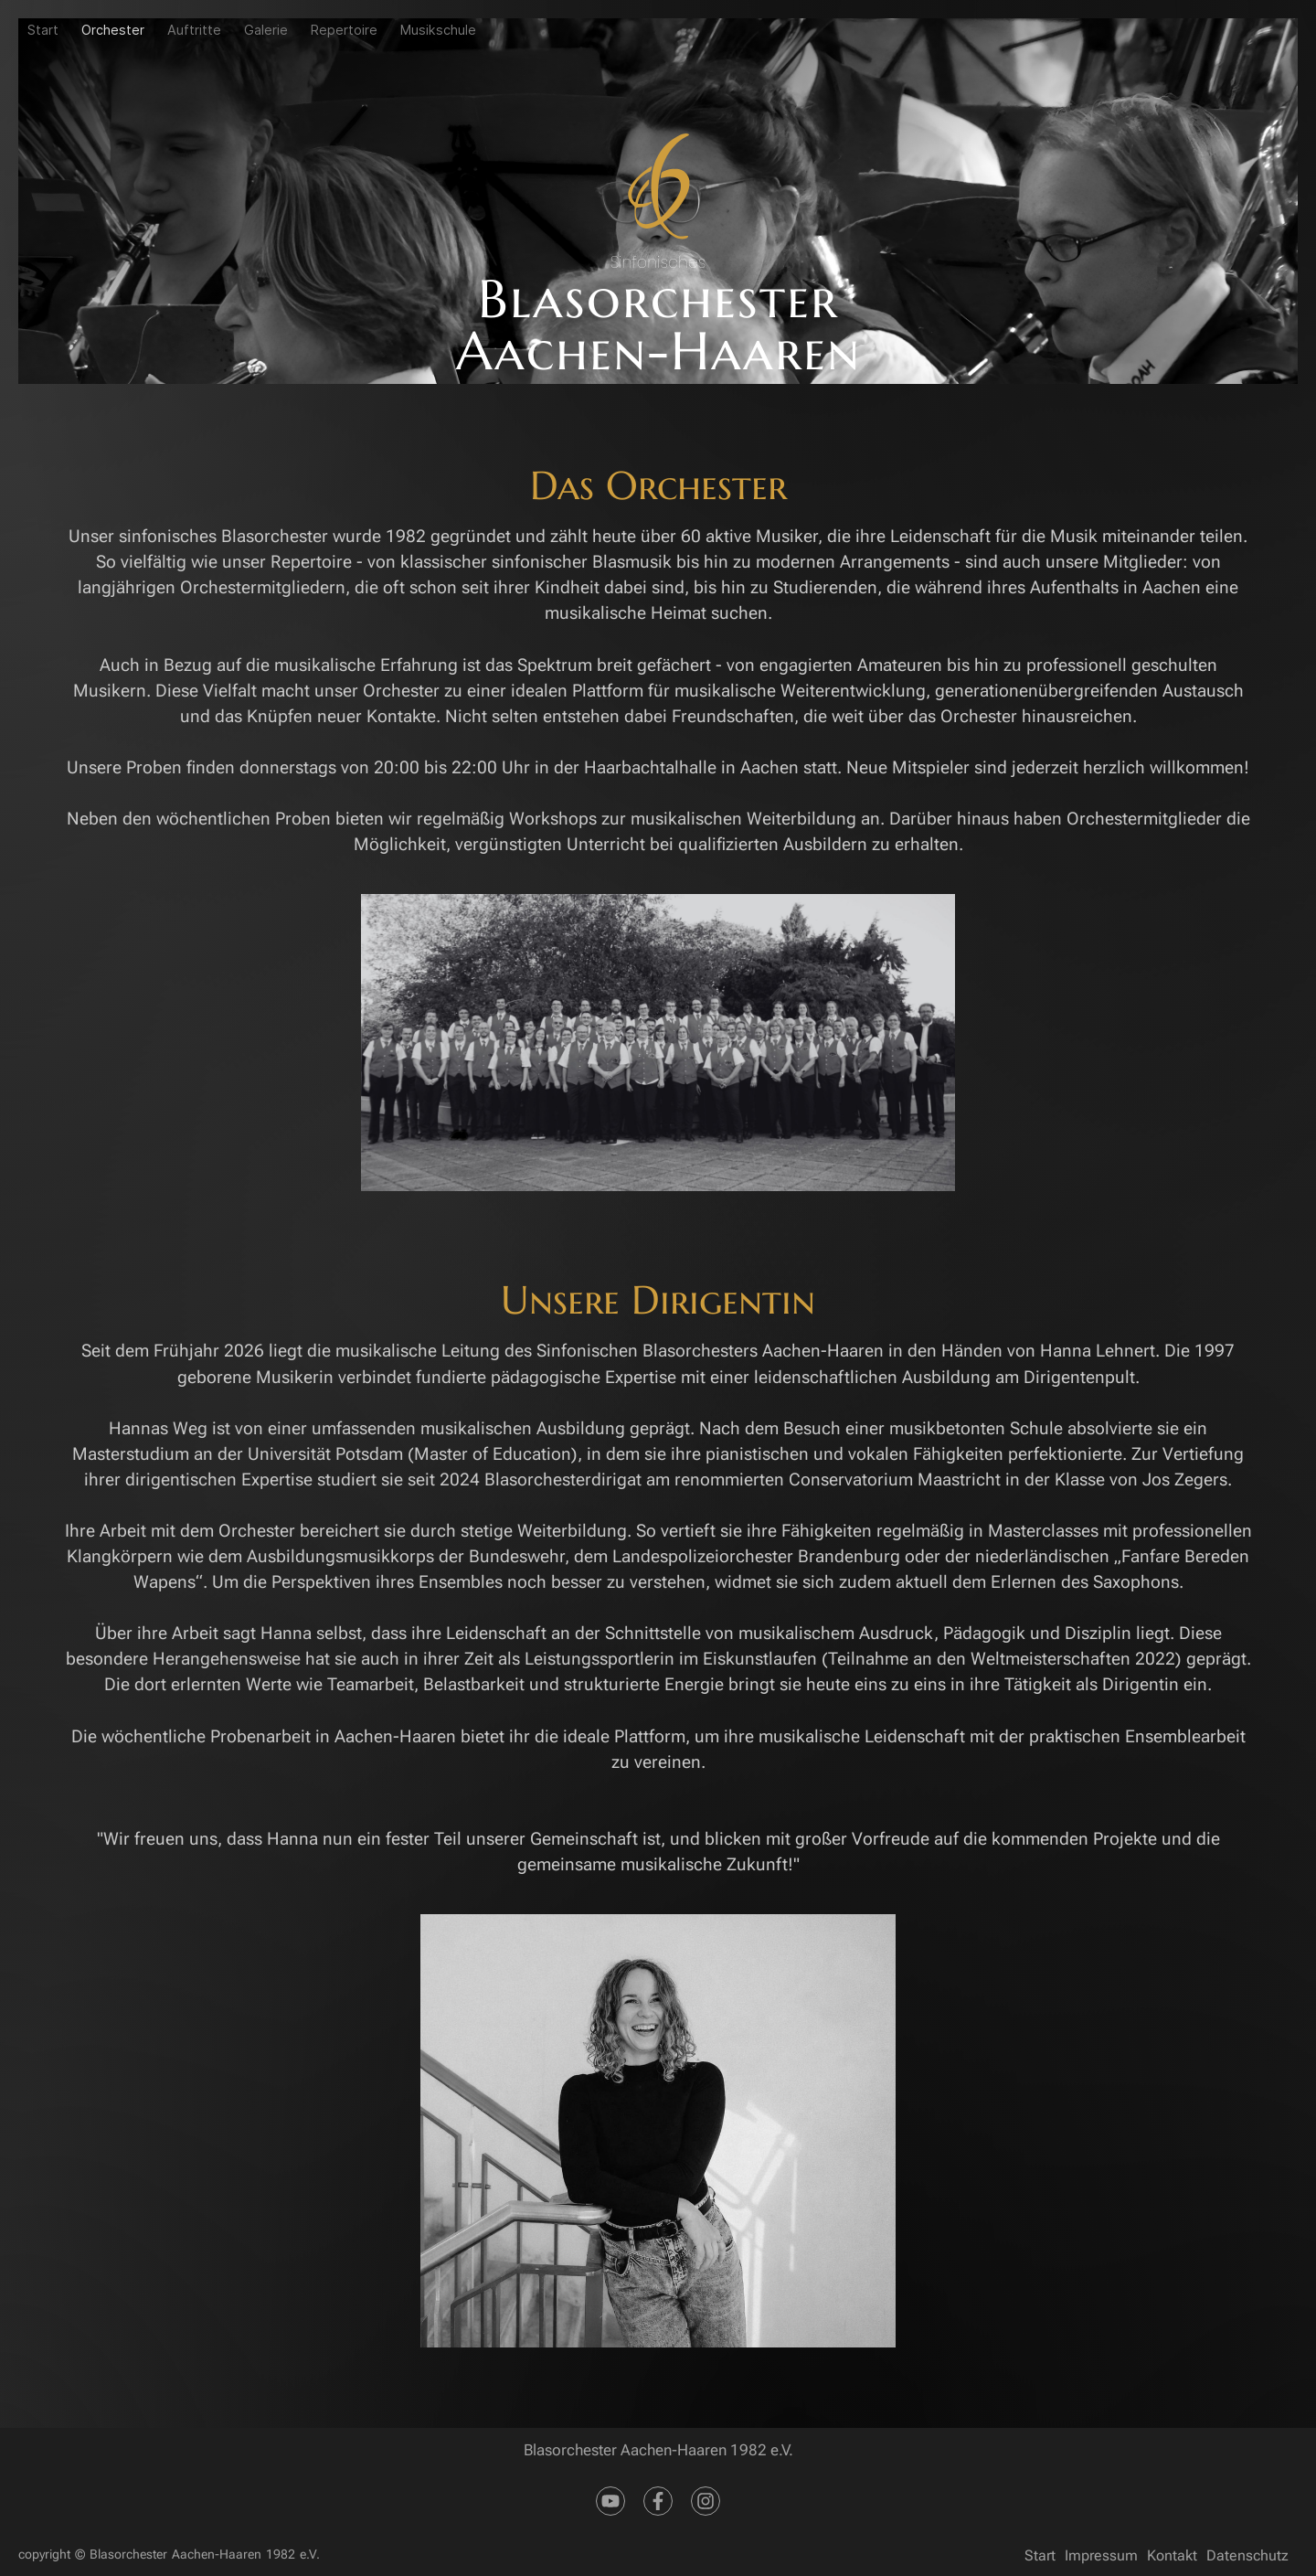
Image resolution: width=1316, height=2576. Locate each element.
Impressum (1101, 2555)
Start (42, 29)
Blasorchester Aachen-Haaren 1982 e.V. (205, 2554)
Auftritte (194, 29)
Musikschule (438, 29)
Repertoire (344, 29)
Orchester (112, 29)
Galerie (266, 29)
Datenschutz (1247, 2555)
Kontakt (1172, 2555)
